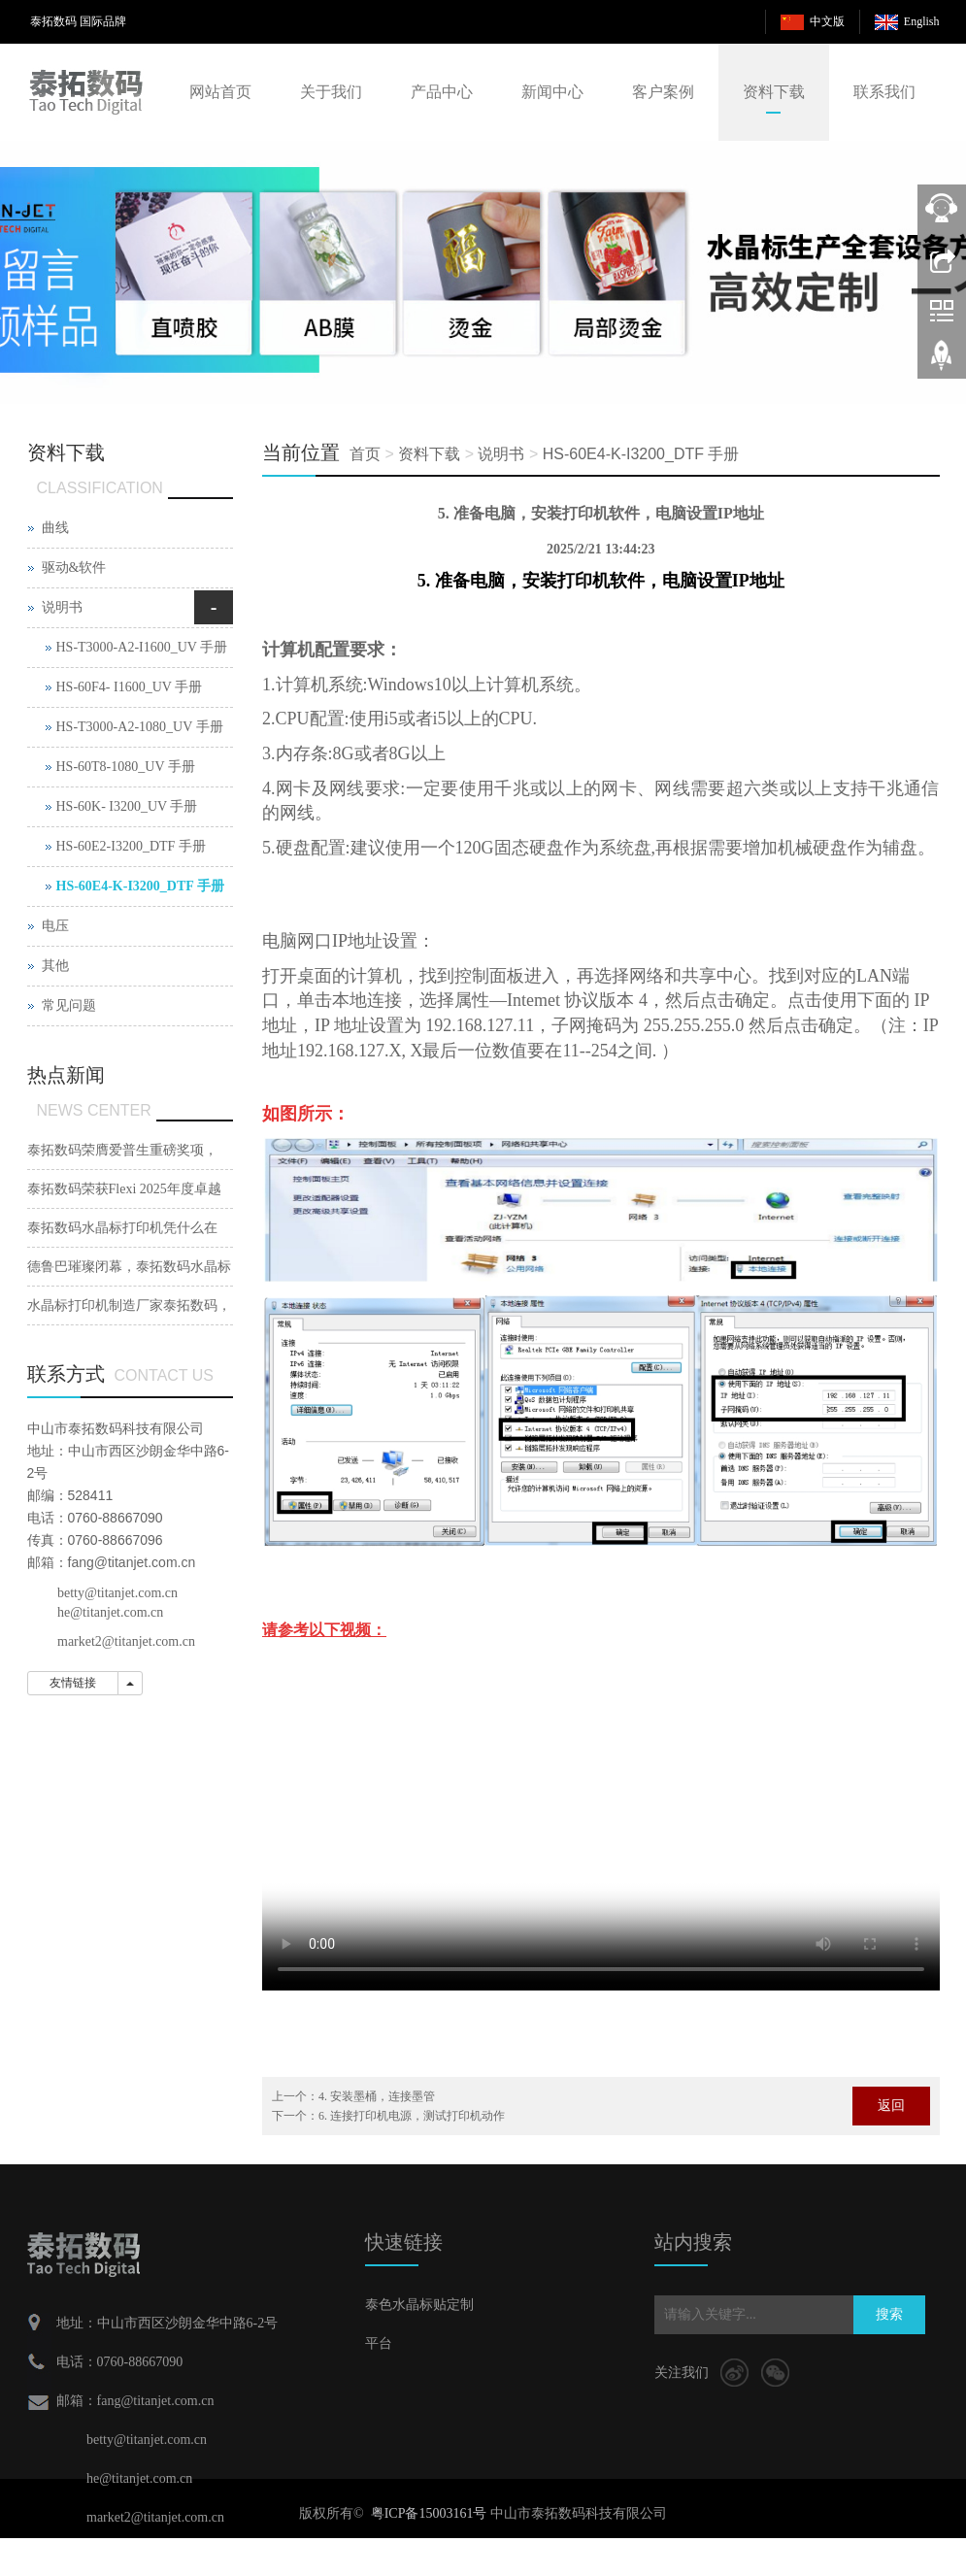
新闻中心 (552, 92)
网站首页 (220, 92)
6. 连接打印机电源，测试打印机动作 (411, 2116)
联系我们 (884, 92)
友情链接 (73, 1682)
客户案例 (663, 92)
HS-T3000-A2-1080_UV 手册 (139, 726)
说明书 (501, 454)
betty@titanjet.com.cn (117, 1593)
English (922, 21)
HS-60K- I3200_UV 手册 (127, 806)
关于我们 (331, 92)
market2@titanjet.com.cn (126, 1641)
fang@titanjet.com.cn (132, 1562)
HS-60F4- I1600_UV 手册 (129, 687)
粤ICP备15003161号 (429, 2513)
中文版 (827, 21)
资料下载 (774, 92)
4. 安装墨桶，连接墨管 (376, 2096)
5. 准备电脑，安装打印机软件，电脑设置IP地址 (600, 580)
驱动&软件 (74, 567)
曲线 (55, 527)
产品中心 (442, 92)
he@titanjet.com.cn (110, 1612)
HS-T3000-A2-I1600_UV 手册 (142, 647)
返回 (891, 2105)
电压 (55, 926)
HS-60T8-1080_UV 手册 (125, 766)
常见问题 (69, 1005)
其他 (55, 965)
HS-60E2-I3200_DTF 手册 (131, 846)
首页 (365, 454)
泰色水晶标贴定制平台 (419, 2324)
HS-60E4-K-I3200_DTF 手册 (641, 454)
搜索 (889, 2314)
